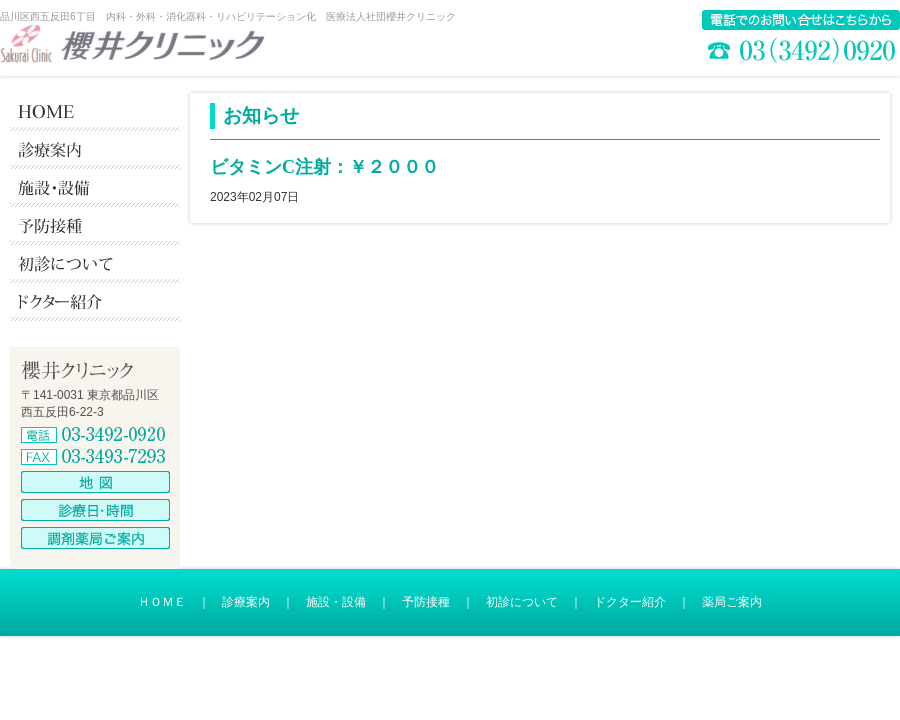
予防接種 (426, 602)
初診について (522, 602)
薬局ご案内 (732, 602)
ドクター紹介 (630, 602)
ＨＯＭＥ (162, 602)
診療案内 (246, 602)
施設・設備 (336, 602)
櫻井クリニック (132, 43)
